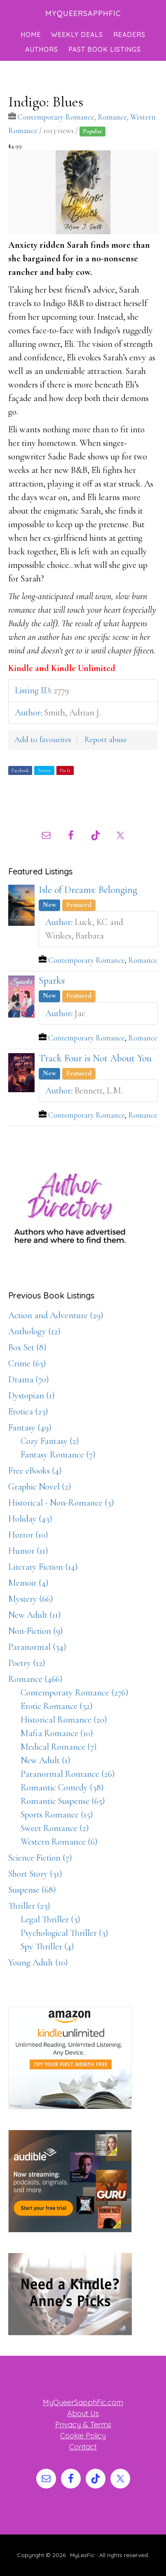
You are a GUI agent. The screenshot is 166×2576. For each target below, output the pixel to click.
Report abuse (105, 740)
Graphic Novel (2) (39, 1486)
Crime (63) (27, 1363)
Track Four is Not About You (95, 1058)
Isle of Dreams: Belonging (88, 890)
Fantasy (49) (29, 1427)
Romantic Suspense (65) (63, 1801)
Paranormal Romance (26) (68, 1774)
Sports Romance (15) (57, 1814)
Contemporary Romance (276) (75, 1692)
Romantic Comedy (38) (62, 1787)
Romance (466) (35, 1679)
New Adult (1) (45, 1760)
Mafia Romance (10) (57, 1733)
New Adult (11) (34, 1615)
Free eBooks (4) (35, 1470)
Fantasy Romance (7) (58, 1454)
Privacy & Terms (83, 2424)
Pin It (65, 770)
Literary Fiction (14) (43, 1566)
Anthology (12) (34, 1331)
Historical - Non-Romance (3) (61, 1502)
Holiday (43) (30, 1518)
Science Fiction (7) (40, 1857)
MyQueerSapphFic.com (83, 2402)
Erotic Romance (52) (57, 1706)
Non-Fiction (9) (35, 1631)
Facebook (20, 770)
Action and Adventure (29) (55, 1315)
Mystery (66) (30, 1599)
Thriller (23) (29, 1905)
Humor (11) (28, 1550)
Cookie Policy (83, 2435)
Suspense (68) (32, 1889)
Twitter (44, 770)
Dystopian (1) (31, 1395)
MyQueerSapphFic (83, 13)
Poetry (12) (26, 1663)
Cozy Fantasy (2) (50, 1441)
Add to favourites (42, 740)
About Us (83, 2413)
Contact (83, 2446)
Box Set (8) (27, 1347)
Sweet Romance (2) (55, 1828)
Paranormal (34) (37, 1647)
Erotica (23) (28, 1411)
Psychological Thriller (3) (64, 1933)
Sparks (52, 981)
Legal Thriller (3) (50, 1919)
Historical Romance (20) (64, 1719)
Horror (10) (28, 1534)
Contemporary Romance (56, 117)
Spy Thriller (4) (47, 1946)
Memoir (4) (28, 1582)
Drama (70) (28, 1379)
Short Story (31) (35, 1873)
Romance (112, 117)
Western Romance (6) (59, 1841)
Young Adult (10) (38, 1962)
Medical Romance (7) (59, 1746)
